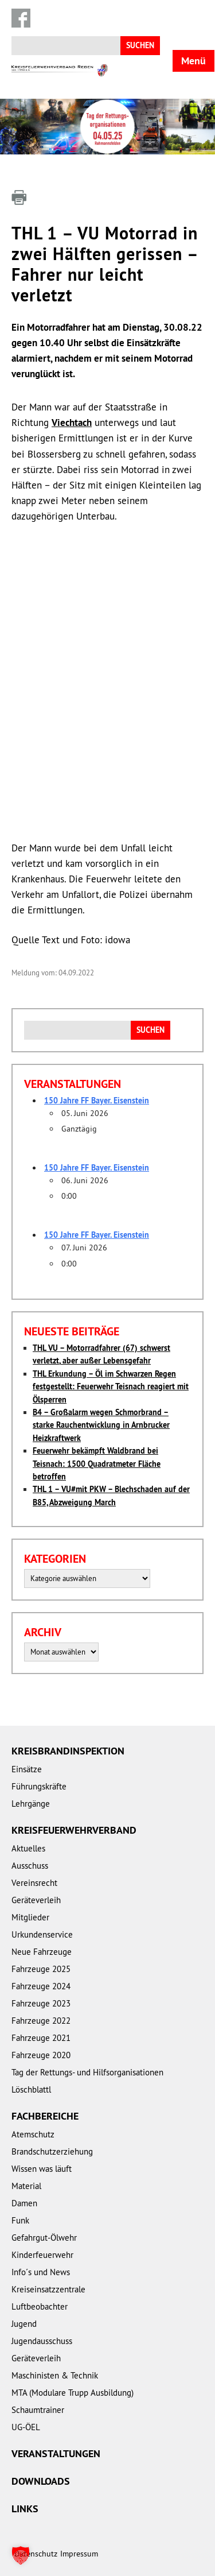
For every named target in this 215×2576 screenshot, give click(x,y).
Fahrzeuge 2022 (41, 2020)
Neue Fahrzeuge (41, 1951)
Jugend (24, 2323)
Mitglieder (30, 1917)
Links (24, 2508)
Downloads (40, 2481)
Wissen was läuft (41, 2168)
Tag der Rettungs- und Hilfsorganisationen (87, 2072)
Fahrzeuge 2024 (41, 1986)
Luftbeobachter (39, 2306)
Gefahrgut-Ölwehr (44, 2237)
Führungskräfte (39, 1786)
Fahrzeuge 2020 (41, 2055)
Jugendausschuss (41, 2340)
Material (26, 2185)
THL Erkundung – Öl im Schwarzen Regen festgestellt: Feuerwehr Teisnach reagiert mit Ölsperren (111, 1387)
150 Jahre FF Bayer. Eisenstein (96, 1100)
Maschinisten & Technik (54, 2375)
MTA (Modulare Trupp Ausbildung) (72, 2392)
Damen (24, 2203)
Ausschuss (29, 1865)
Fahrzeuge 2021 (41, 2037)
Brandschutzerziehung (52, 2151)
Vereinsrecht (34, 1882)
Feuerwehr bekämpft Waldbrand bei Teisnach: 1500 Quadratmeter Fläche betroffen (97, 1464)
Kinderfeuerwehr (42, 2254)
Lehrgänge (30, 1803)
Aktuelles (28, 1848)
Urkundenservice (42, 1934)
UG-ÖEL (25, 2427)
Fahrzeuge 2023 (41, 2003)
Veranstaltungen (55, 2453)
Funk (20, 2220)
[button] (20, 2555)
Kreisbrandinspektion (67, 1750)
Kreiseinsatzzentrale (48, 2289)
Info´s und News (40, 2272)
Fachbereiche (45, 2115)
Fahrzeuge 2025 (41, 1968)
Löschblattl (31, 2089)
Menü (193, 60)
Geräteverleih (36, 1900)
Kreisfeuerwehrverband (73, 1830)
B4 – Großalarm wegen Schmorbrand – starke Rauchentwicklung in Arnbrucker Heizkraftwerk (101, 1425)
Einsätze (26, 1769)
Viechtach (72, 422)
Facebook (20, 18)
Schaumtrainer (37, 2409)
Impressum (79, 2553)
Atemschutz (32, 2134)
